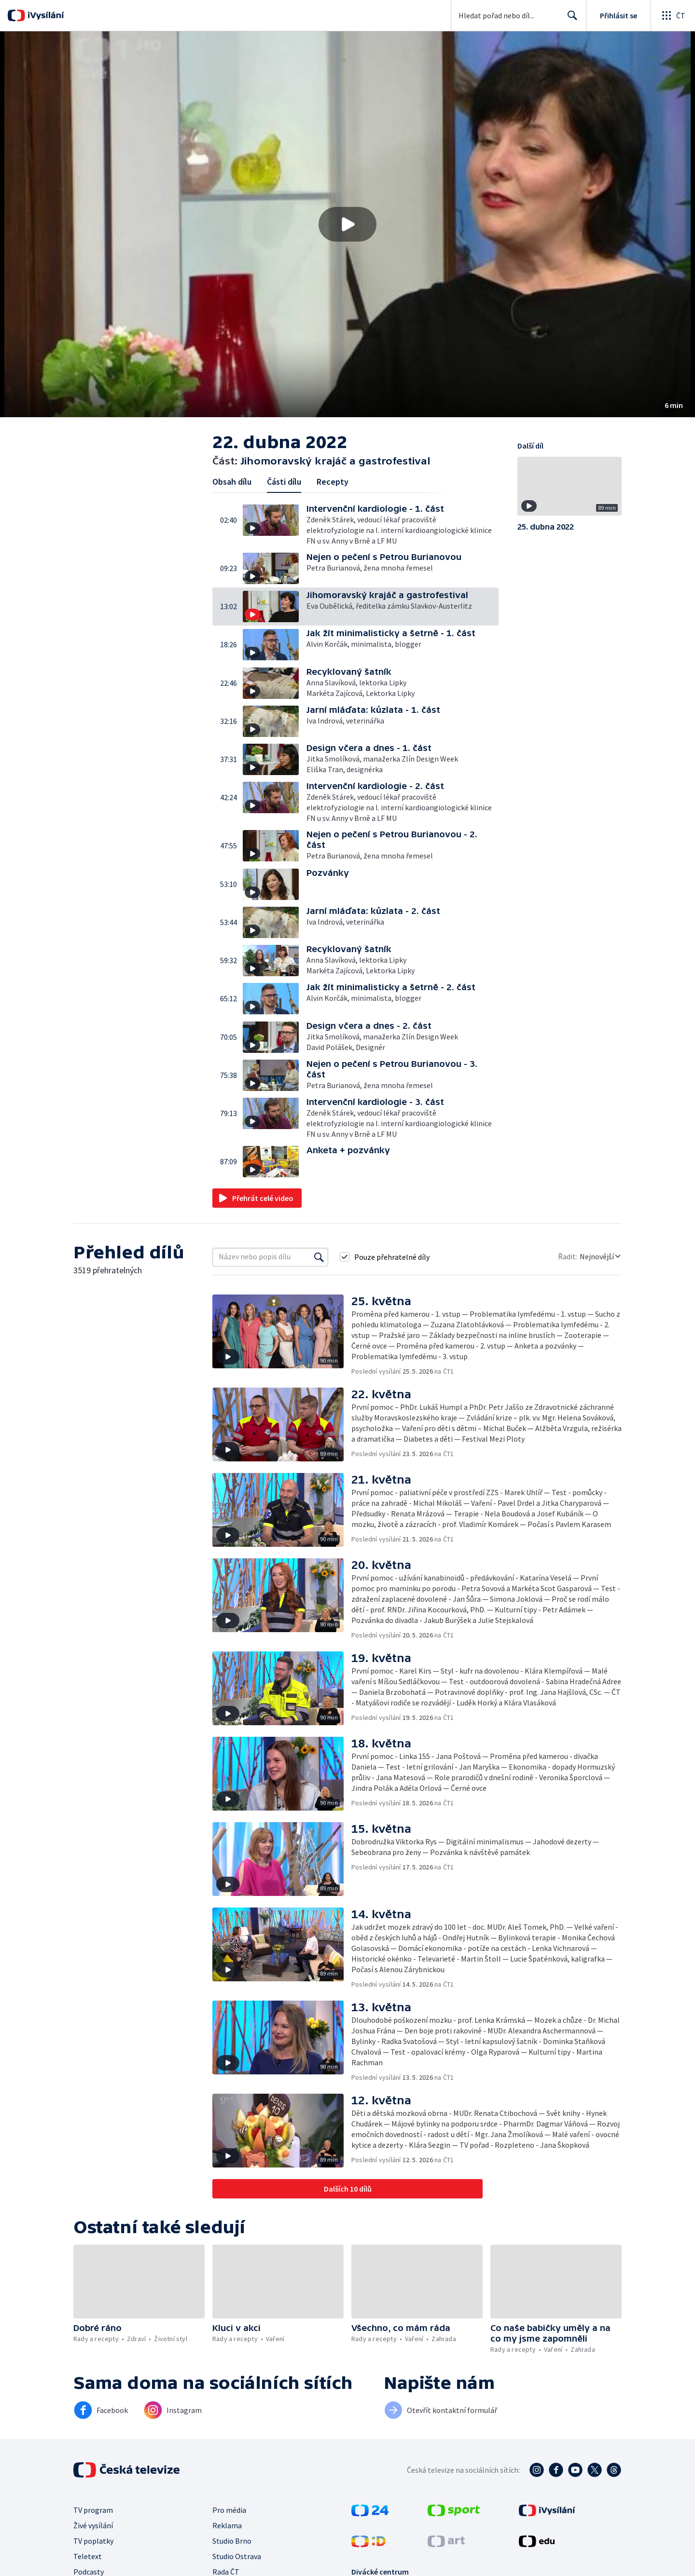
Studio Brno (231, 2541)
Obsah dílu (231, 481)
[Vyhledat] (319, 1257)
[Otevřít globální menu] (673, 15)
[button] (347, 224)
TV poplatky (93, 2541)
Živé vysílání (93, 2525)
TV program (93, 2510)
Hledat (569, 19)
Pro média (229, 2510)
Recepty (332, 481)
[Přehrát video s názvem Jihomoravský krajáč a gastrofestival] (347, 224)
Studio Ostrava (236, 2556)
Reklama (227, 2525)
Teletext (87, 2556)
